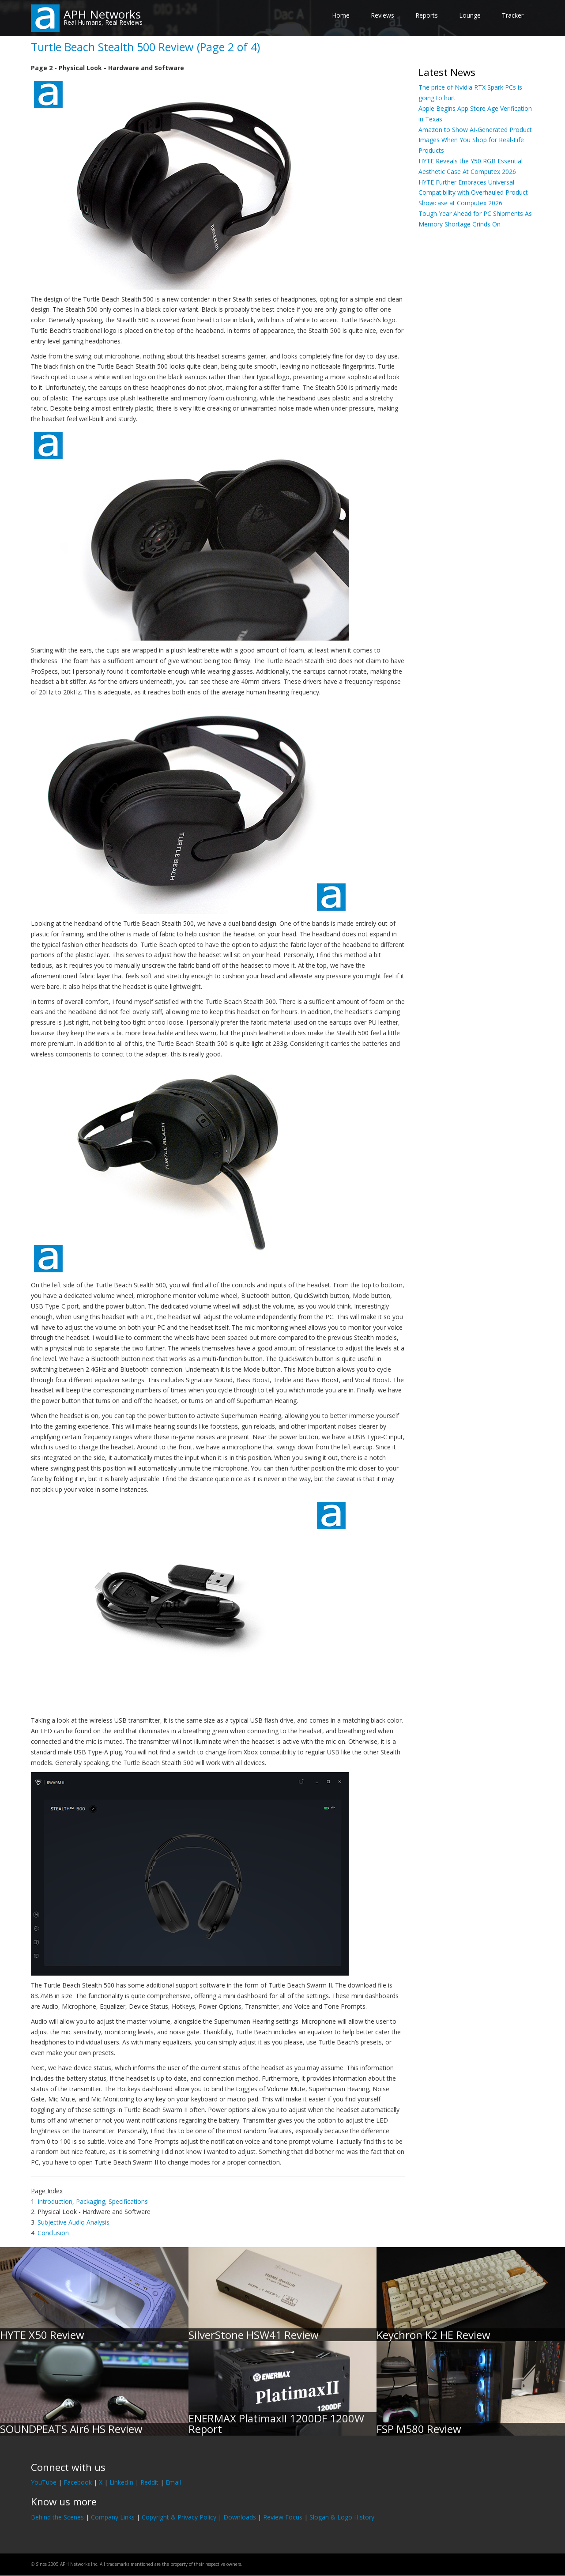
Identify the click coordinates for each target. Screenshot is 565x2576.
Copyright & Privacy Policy (179, 2517)
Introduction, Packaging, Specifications (93, 2201)
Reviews (382, 15)
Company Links (113, 2517)
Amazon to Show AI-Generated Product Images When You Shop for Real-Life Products (475, 140)
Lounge (470, 15)
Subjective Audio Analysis (73, 2222)
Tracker (513, 15)
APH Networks (102, 14)
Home (341, 15)
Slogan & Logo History (341, 2517)
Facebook (78, 2482)
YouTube (43, 2482)
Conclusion (53, 2233)
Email (173, 2482)
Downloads (239, 2517)
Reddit (149, 2482)
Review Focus (282, 2517)
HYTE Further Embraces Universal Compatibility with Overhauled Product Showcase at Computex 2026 (473, 192)
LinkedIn (121, 2482)
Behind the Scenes (57, 2517)
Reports (426, 15)
